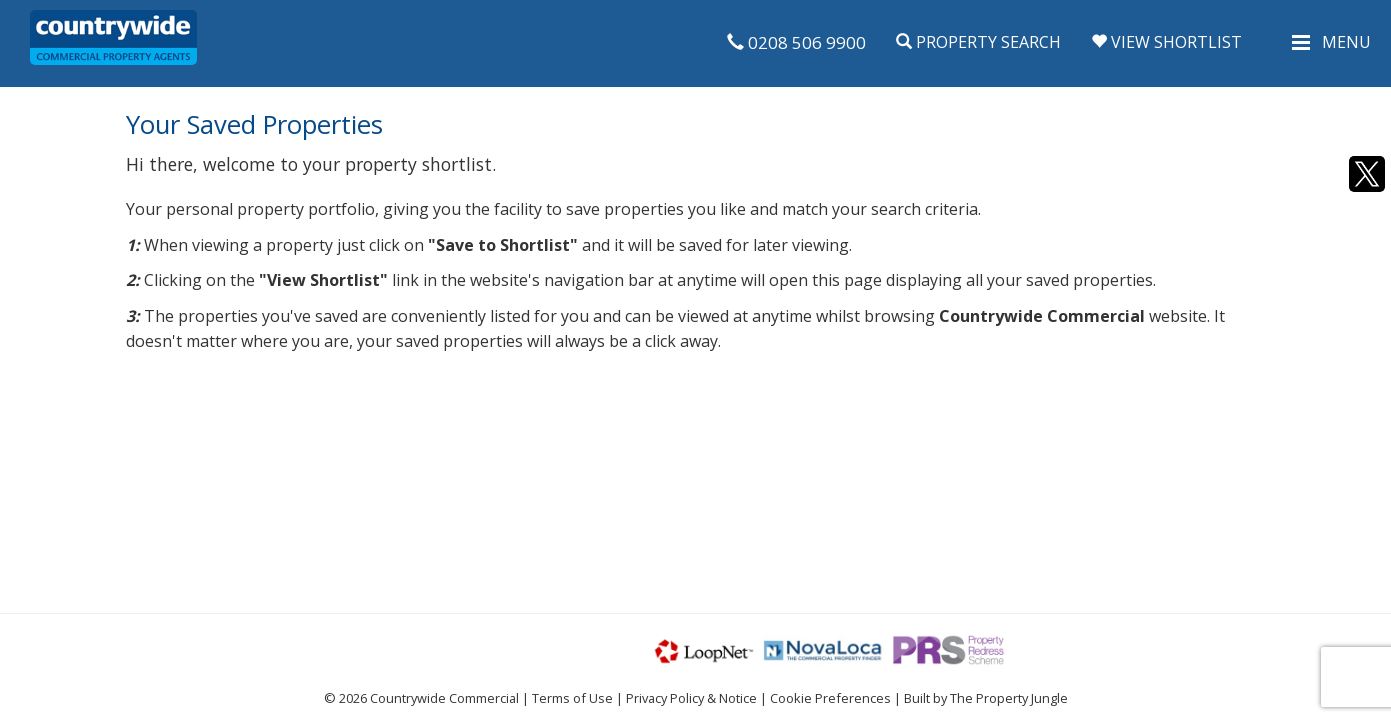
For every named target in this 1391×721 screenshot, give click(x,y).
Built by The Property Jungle (986, 698)
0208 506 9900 (796, 42)
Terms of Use (572, 698)
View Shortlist (1166, 42)
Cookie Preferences (830, 698)
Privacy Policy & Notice (691, 698)
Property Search (978, 42)
